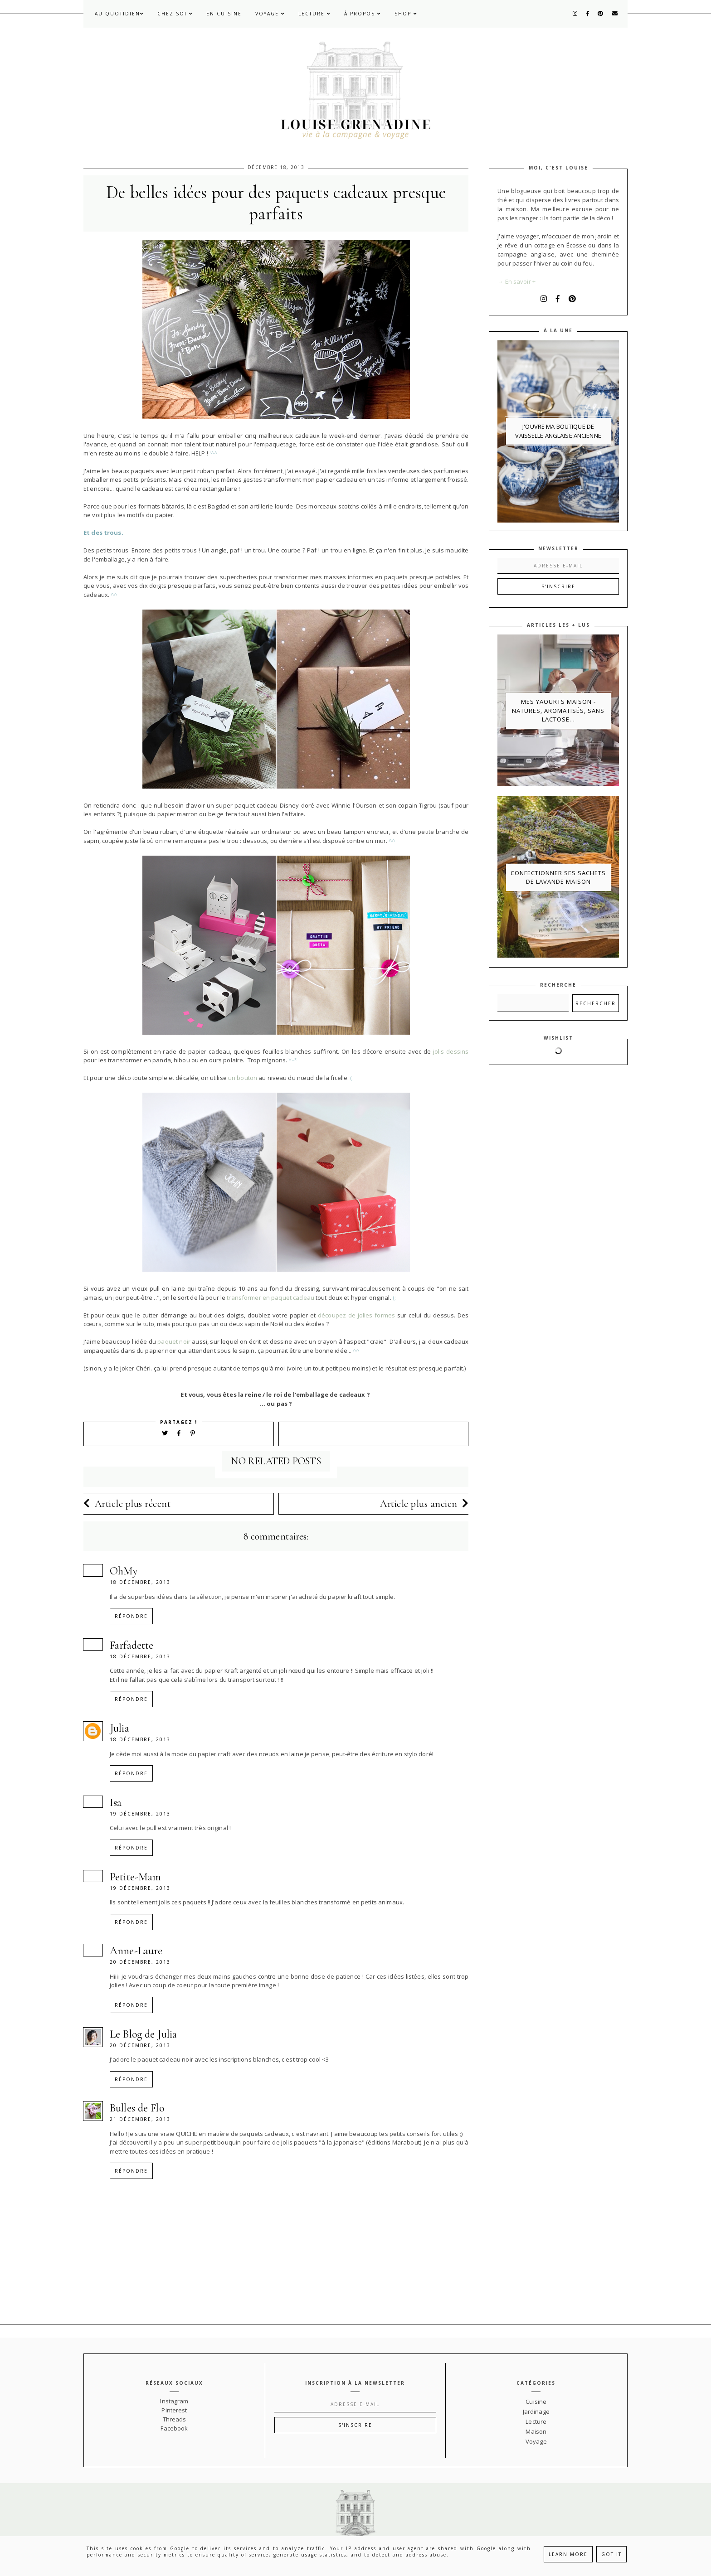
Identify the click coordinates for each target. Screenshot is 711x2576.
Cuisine (536, 2401)
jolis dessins (450, 1051)
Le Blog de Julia (143, 2034)
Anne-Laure (136, 1950)
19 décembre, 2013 (140, 1814)
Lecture (314, 13)
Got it (611, 2554)
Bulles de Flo (137, 2108)
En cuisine (224, 13)
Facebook (174, 2428)
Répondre (131, 1616)
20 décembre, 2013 (140, 1962)
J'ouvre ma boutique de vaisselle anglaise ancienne (558, 431)
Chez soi (175, 13)
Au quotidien (119, 13)
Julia (119, 1728)
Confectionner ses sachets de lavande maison (558, 877)
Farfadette (131, 1645)
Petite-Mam (135, 1877)
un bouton (242, 1078)
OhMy (124, 1571)
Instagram (174, 2401)
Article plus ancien (424, 1504)
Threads (174, 2419)
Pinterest (174, 2410)
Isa (116, 1802)
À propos (362, 13)
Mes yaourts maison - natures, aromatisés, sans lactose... (558, 710)
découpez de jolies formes (356, 1315)
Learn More (568, 2554)
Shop (405, 13)
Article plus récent (126, 1504)
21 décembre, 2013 (140, 2119)
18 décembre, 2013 (140, 1582)
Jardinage (536, 2411)
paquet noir (173, 1341)
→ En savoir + (516, 281)
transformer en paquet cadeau (270, 1297)
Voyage (270, 13)
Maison (536, 2431)
